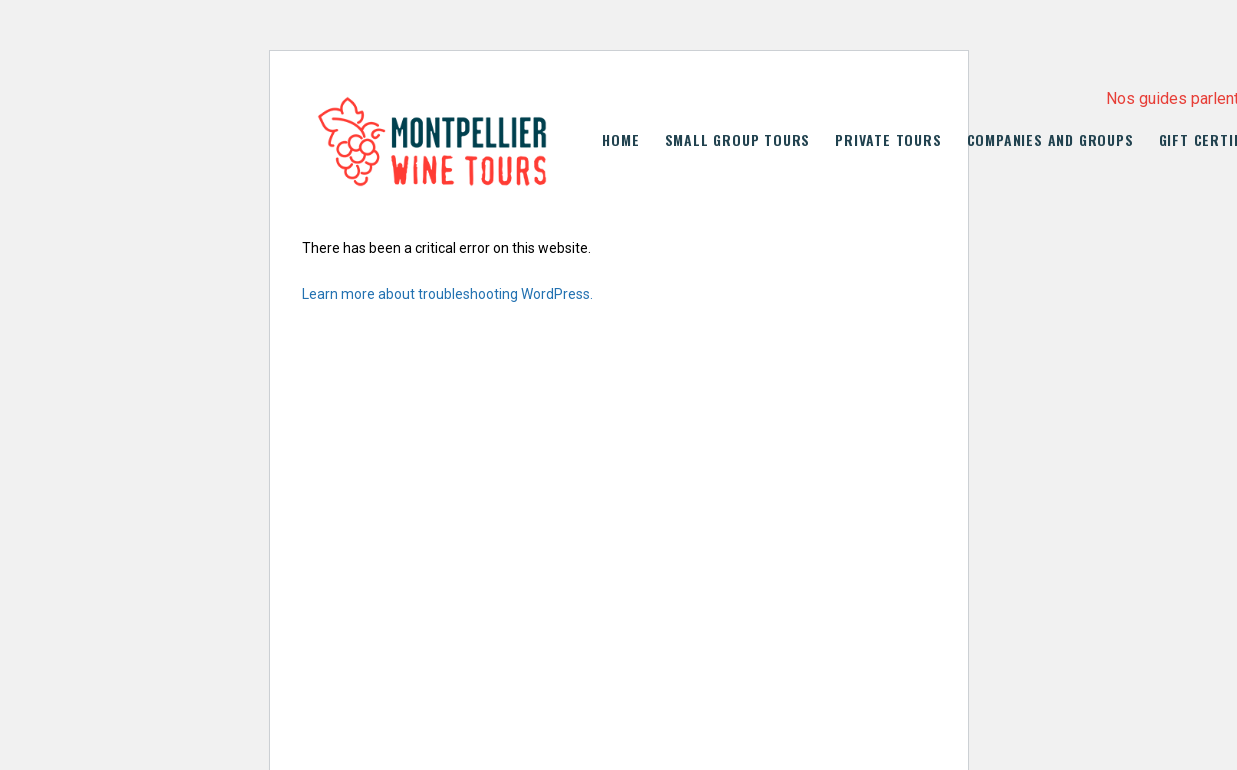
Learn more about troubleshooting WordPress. (447, 294)
